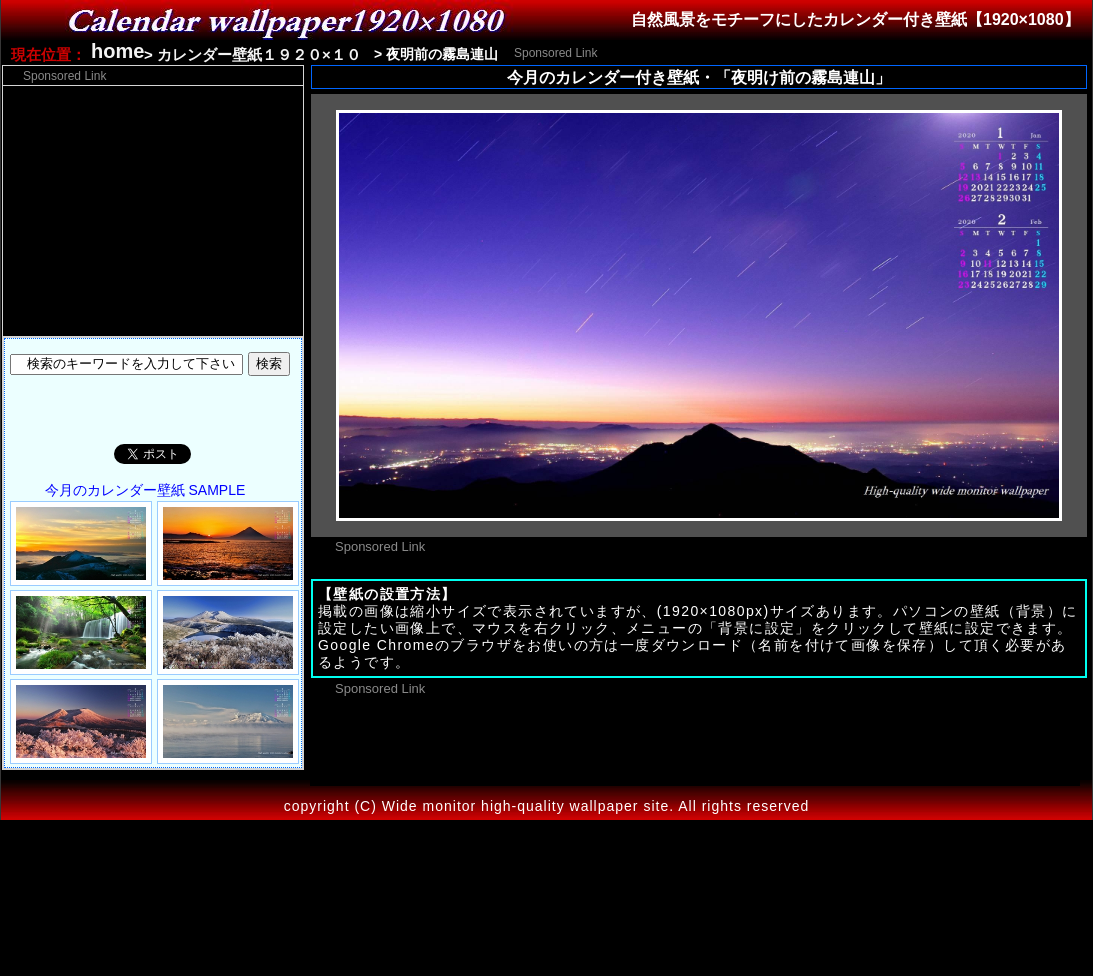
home (117, 51)
